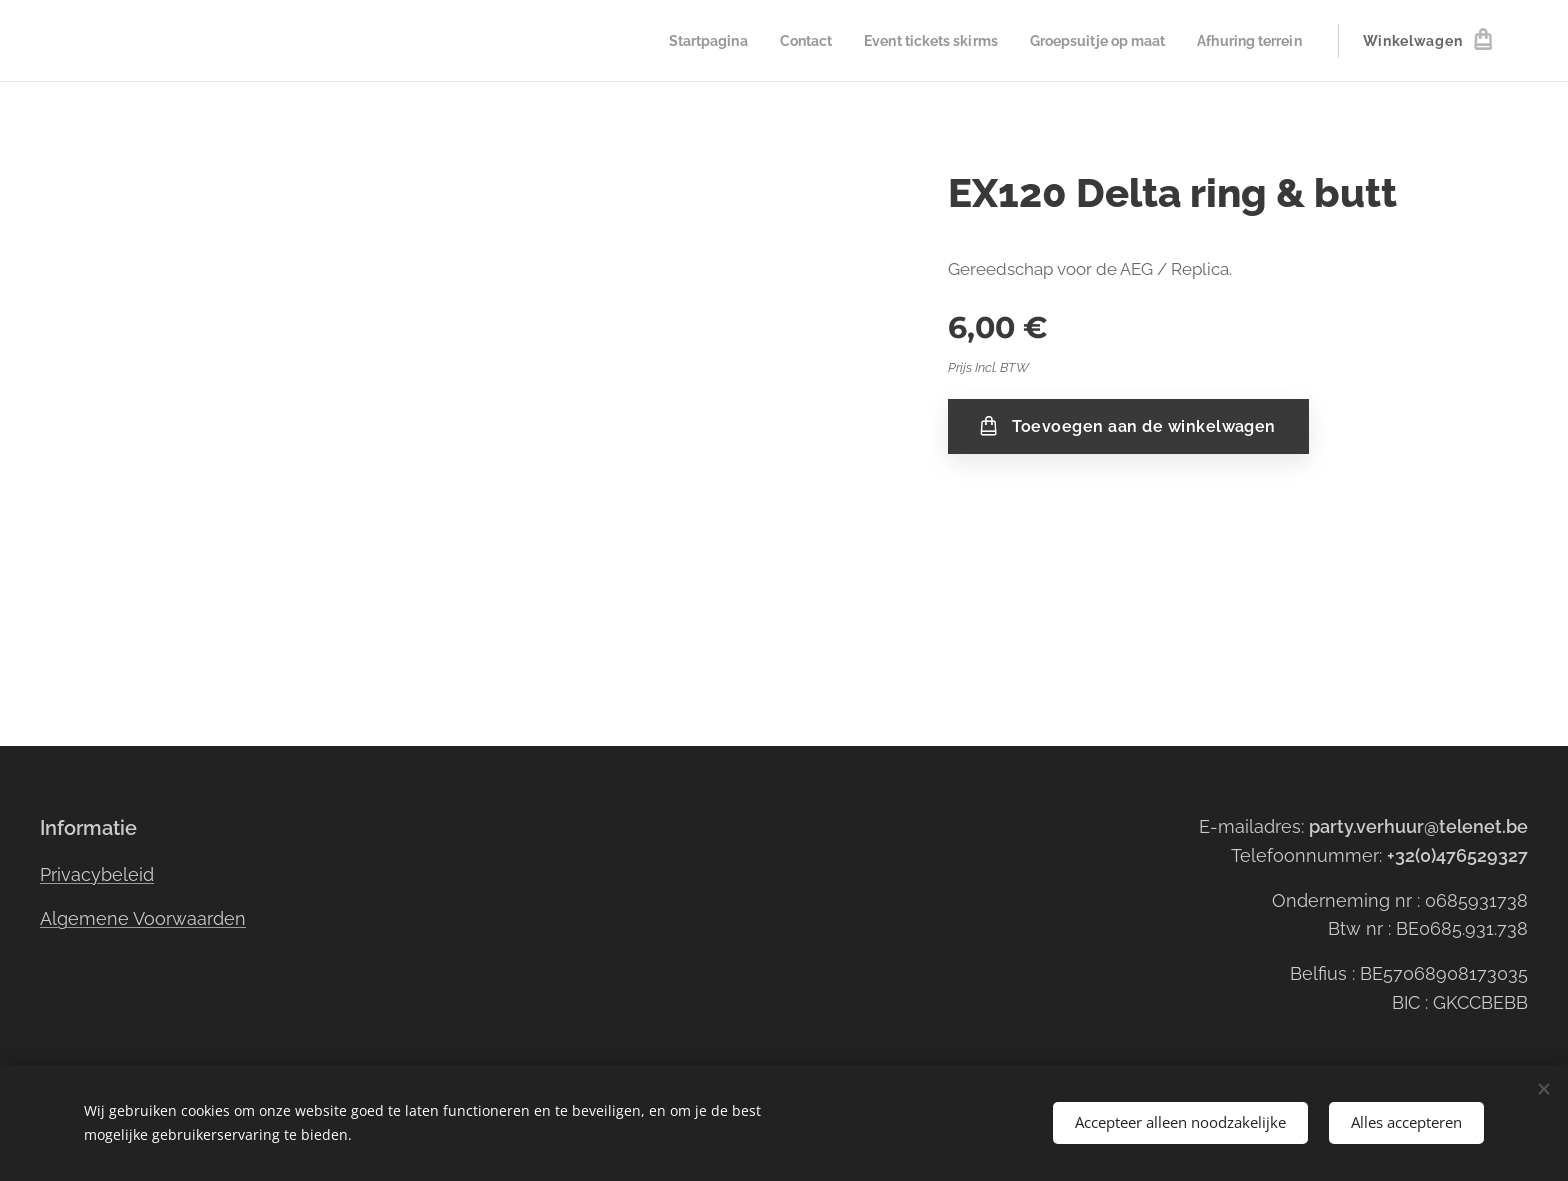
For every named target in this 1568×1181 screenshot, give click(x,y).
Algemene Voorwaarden (143, 918)
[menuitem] (671, 41)
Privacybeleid (97, 874)
